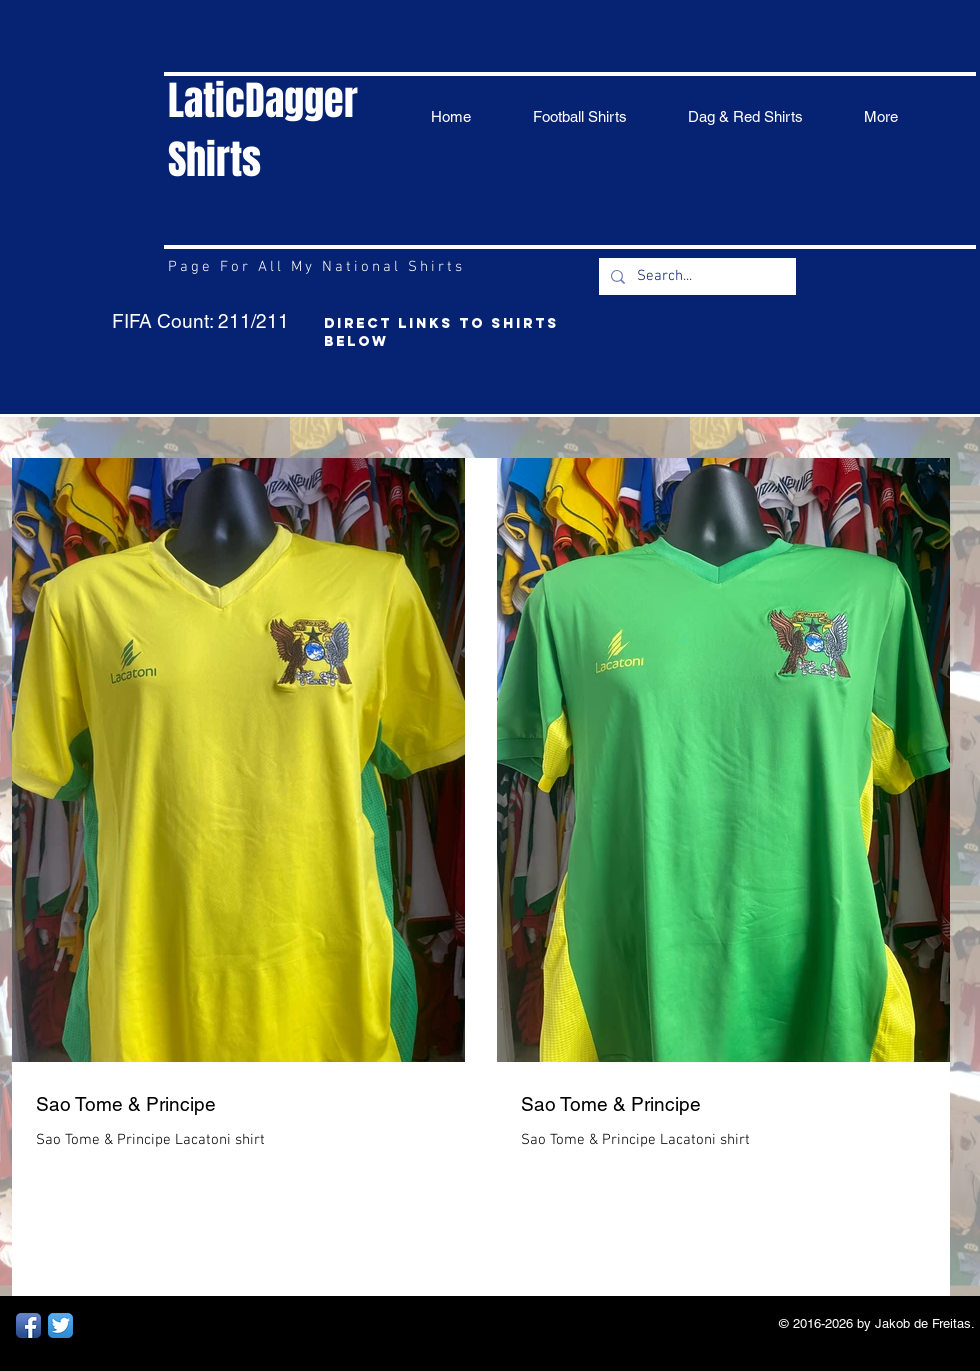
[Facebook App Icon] (28, 1325)
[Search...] (695, 276)
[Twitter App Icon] (60, 1325)
